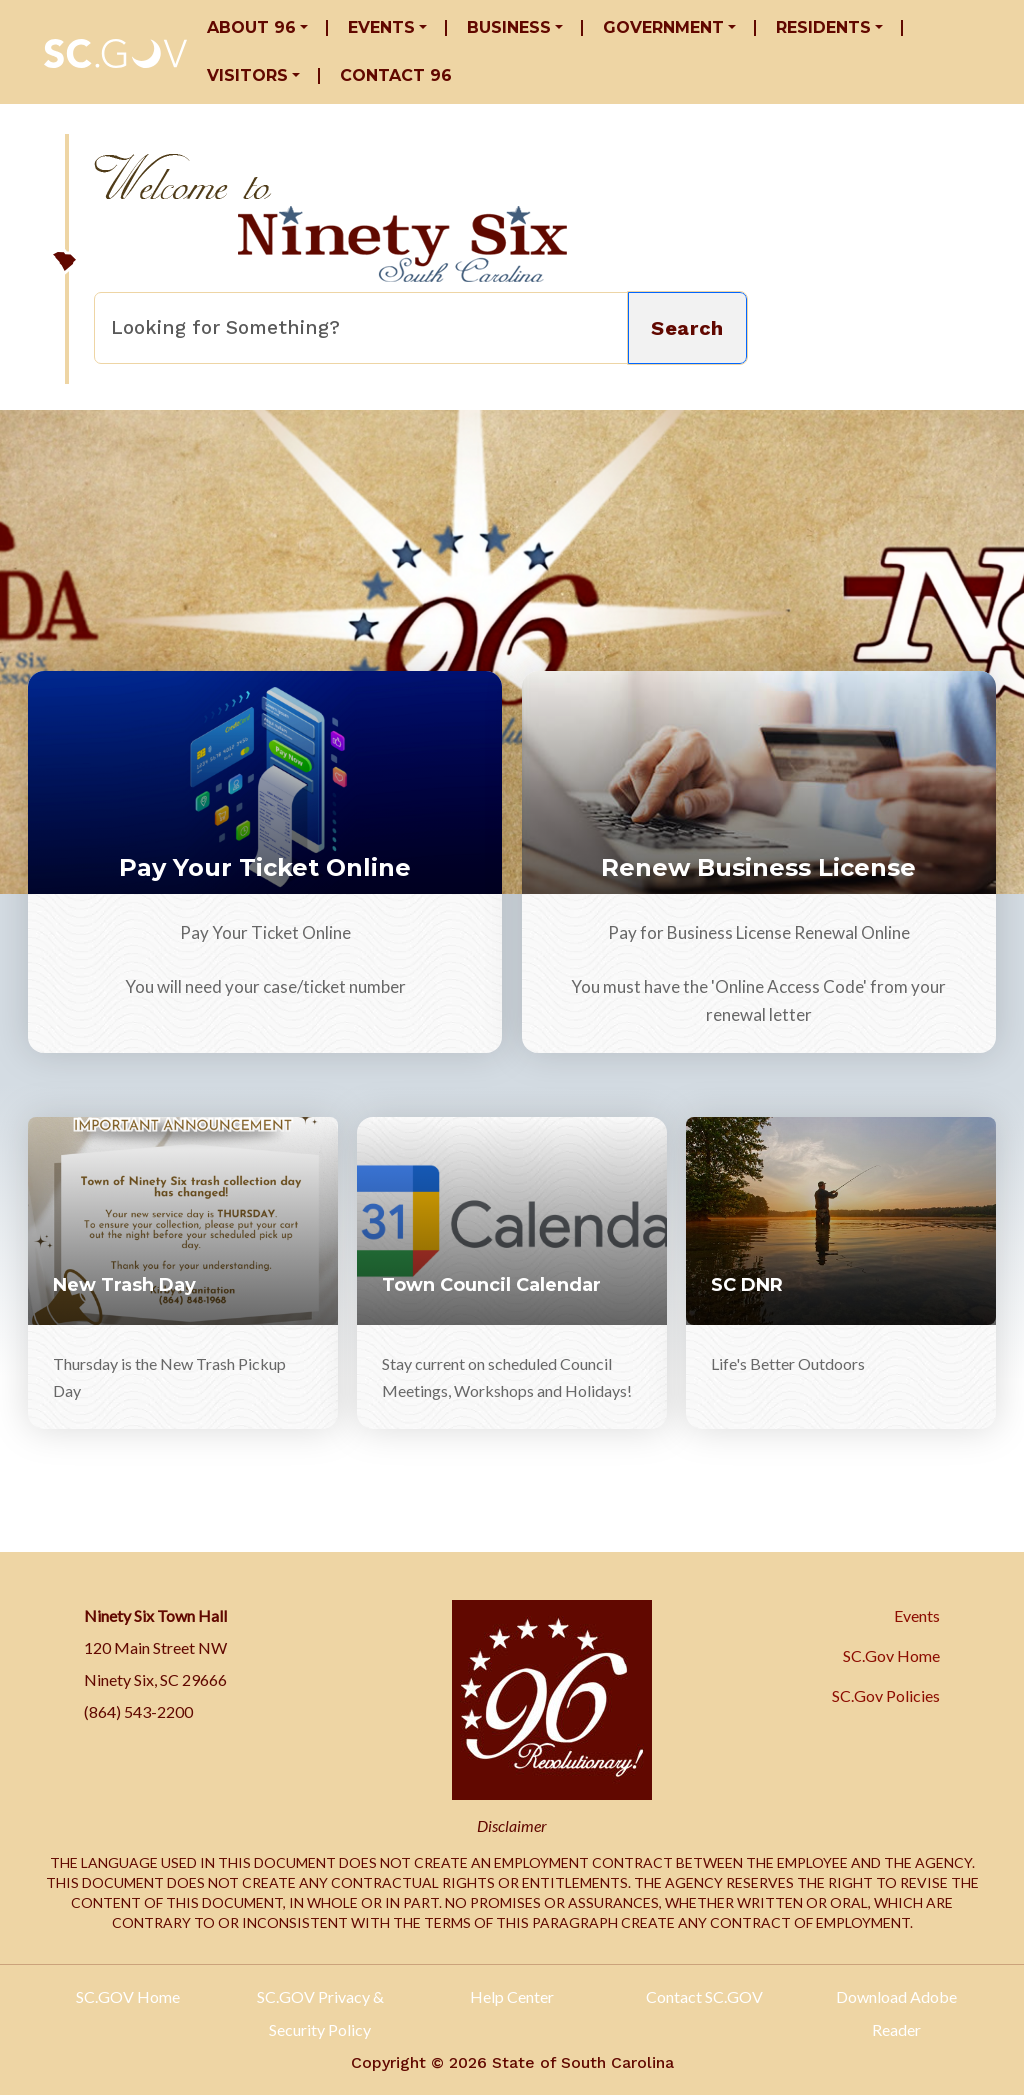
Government (663, 27)
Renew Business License (758, 867)
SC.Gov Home (891, 1655)
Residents (823, 27)
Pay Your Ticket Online (265, 867)
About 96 (251, 27)
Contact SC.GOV (704, 1996)
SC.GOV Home (128, 1996)
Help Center (512, 1996)
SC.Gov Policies (886, 1695)
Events (381, 27)
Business (509, 27)
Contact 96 (396, 75)
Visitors (247, 75)
